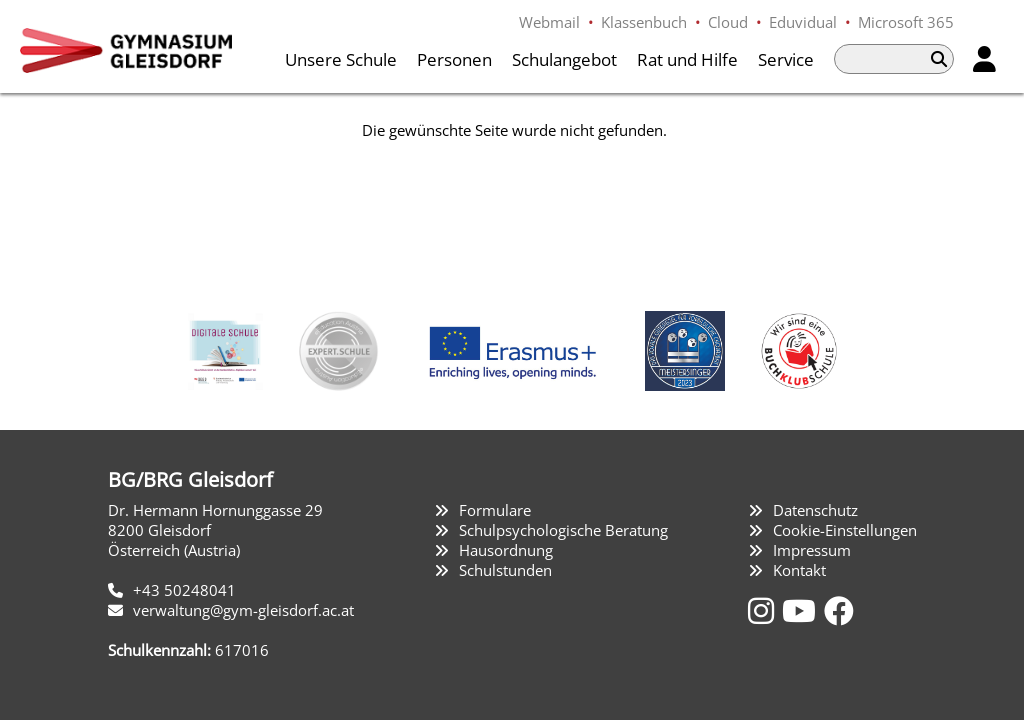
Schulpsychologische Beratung (563, 530)
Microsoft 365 (906, 22)
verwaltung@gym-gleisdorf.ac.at (243, 610)
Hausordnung (506, 550)
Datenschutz (815, 510)
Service (786, 59)
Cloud (728, 22)
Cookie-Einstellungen (845, 530)
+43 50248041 (184, 590)
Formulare (495, 510)
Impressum (812, 550)
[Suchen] (939, 59)
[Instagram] (765, 610)
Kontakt (799, 570)
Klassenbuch (644, 22)
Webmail (549, 22)
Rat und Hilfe (687, 59)
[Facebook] (839, 610)
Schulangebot (564, 59)
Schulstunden (505, 570)
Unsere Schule (341, 59)
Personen (454, 59)
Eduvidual (803, 22)
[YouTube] (803, 610)
